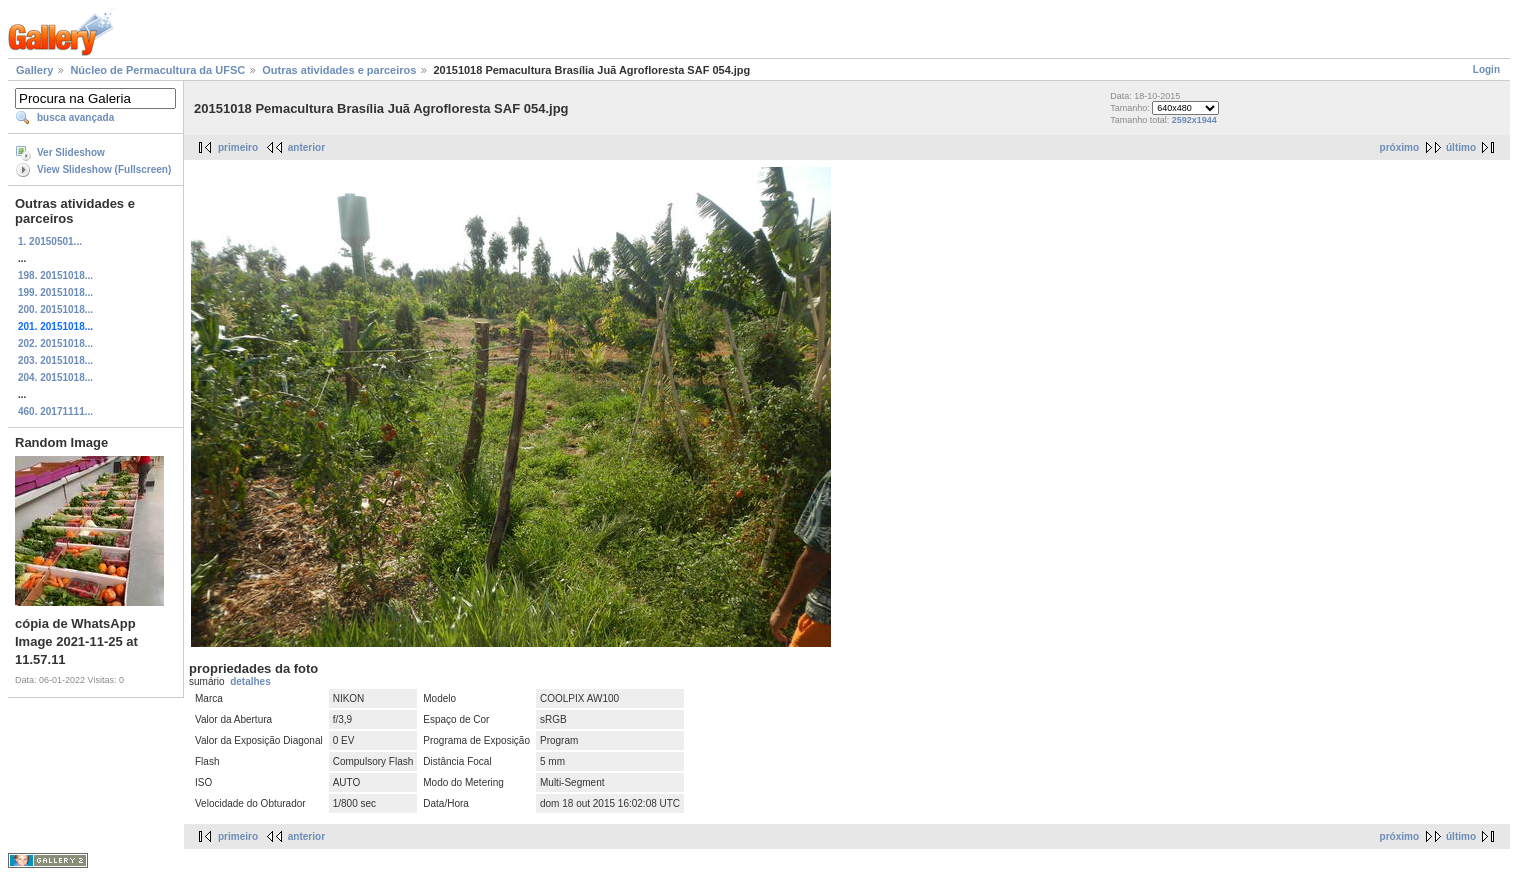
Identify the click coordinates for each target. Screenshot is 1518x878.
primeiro (238, 147)
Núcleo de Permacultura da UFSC (157, 70)
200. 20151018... (55, 309)
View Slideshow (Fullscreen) (104, 169)
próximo (1399, 147)
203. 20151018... (55, 360)
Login (1486, 69)
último (1461, 147)
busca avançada (75, 117)
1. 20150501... (50, 241)
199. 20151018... (55, 292)
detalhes (250, 681)
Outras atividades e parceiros (339, 70)
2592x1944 (1194, 120)
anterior (306, 147)
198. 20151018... (55, 275)
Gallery (34, 70)
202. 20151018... (55, 343)
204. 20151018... (55, 377)
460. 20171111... (55, 411)
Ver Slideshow (71, 152)
